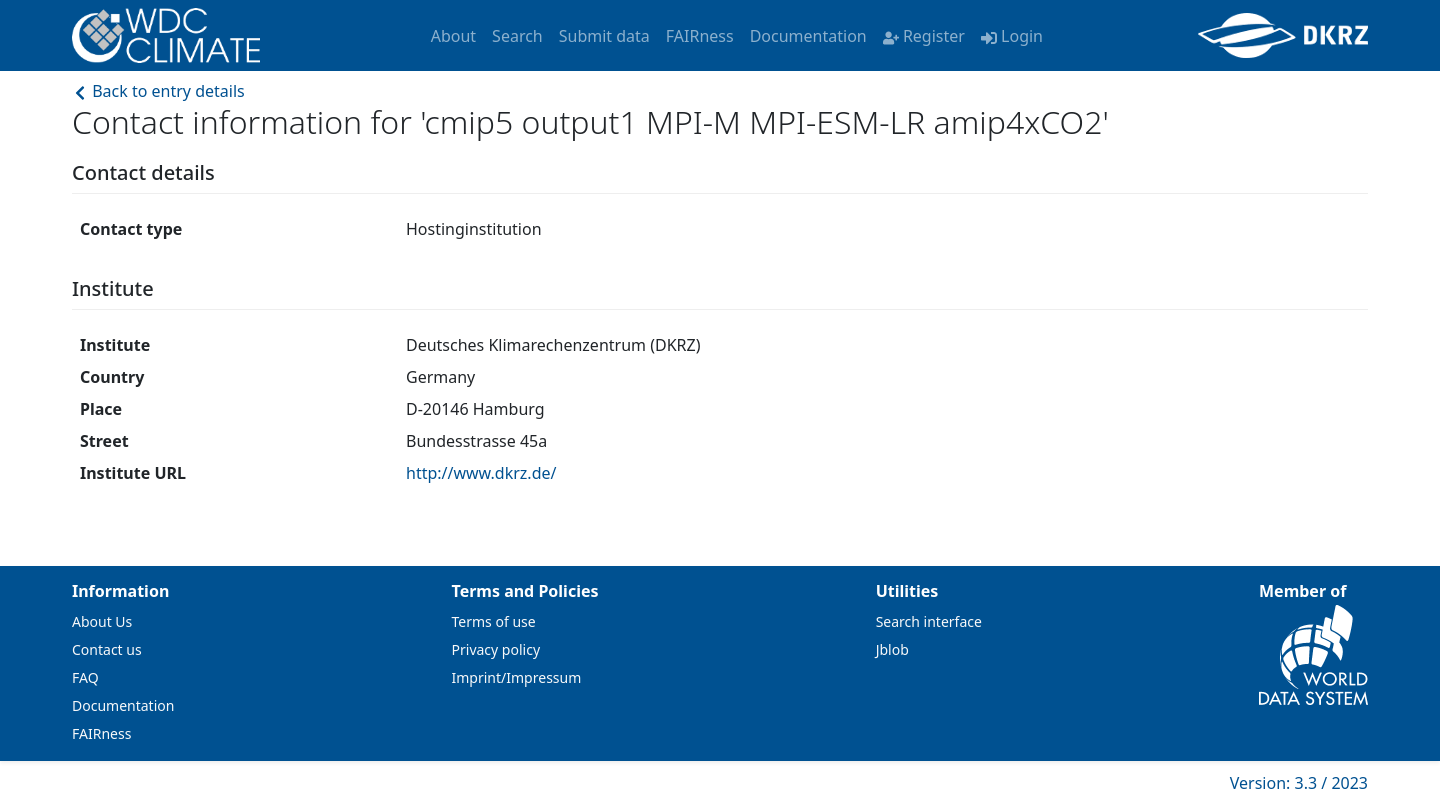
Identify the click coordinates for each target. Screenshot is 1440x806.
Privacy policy (496, 649)
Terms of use (494, 621)
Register (924, 36)
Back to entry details (158, 91)
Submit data (604, 36)
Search (517, 36)
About (453, 36)
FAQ (85, 677)
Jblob (892, 649)
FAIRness (700, 36)
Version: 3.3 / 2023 (1299, 783)
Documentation (808, 36)
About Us (102, 621)
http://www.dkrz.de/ (481, 473)
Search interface (929, 621)
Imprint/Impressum (517, 677)
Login (1012, 36)
